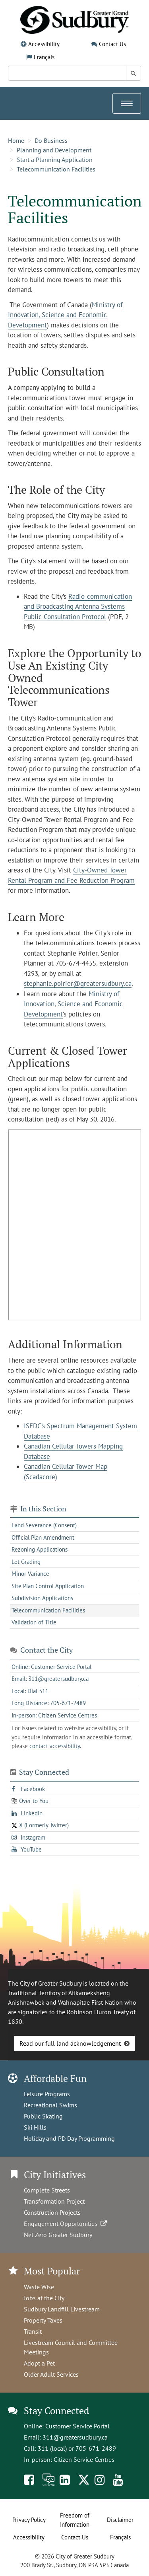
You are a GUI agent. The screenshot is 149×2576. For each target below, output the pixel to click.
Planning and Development (54, 150)
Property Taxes (43, 2320)
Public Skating (43, 2116)
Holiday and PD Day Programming (69, 2138)
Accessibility (44, 44)
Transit (33, 2331)
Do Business (51, 140)
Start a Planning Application (55, 160)
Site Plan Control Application (48, 1586)
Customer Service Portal (77, 2426)
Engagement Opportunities (66, 2223)
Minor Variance (30, 1573)
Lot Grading (26, 1561)
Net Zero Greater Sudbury (58, 2235)
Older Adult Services (51, 2374)
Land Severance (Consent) (44, 1525)
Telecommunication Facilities (56, 169)
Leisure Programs (47, 2094)
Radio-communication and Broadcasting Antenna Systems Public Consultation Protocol (78, 606)
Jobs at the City (44, 2298)
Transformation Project (54, 2201)
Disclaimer (120, 2519)
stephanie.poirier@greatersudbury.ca (78, 983)
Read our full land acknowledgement (70, 2043)
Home (16, 140)
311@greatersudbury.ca (75, 2437)
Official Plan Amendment (43, 1537)
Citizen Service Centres (84, 2459)
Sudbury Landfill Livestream (62, 2309)
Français (44, 57)
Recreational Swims (50, 2105)
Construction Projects (52, 2212)
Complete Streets (47, 2190)
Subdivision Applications (42, 1598)
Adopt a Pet (39, 2363)
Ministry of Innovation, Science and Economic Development (65, 314)
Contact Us (112, 44)
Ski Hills (35, 2127)
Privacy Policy (29, 2519)
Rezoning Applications (40, 1549)
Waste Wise (39, 2287)
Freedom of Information (74, 2520)
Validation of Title (34, 1622)
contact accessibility (54, 1746)
